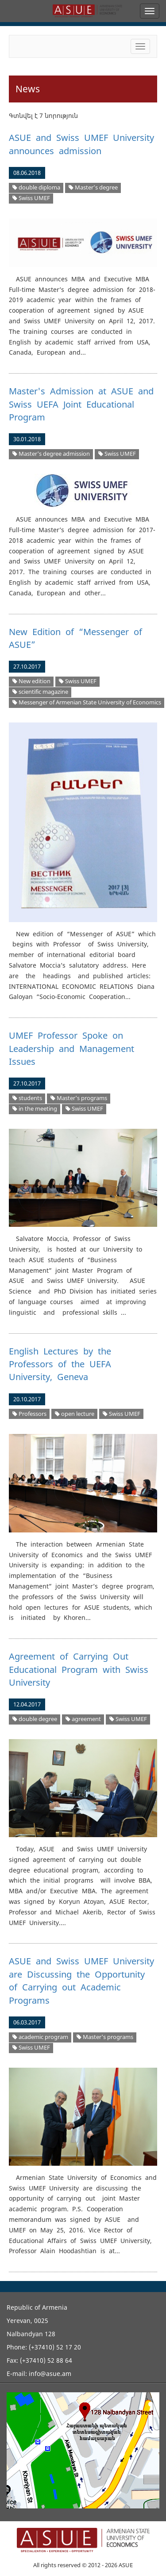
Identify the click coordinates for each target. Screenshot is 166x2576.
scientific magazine (40, 692)
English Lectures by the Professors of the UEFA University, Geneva (60, 1364)
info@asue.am (50, 2373)
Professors (29, 1414)
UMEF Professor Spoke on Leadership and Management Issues (71, 1048)
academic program (40, 2037)
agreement (83, 1719)
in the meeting (34, 1108)
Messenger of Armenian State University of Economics (86, 702)
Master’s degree (93, 187)
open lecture (74, 1414)
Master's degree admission (51, 454)
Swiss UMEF (31, 198)
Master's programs (78, 1098)
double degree (34, 1719)
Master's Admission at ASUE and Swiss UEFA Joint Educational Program (81, 404)
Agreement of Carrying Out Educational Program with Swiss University (78, 1669)
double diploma (36, 187)
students (27, 1098)
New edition (31, 681)
